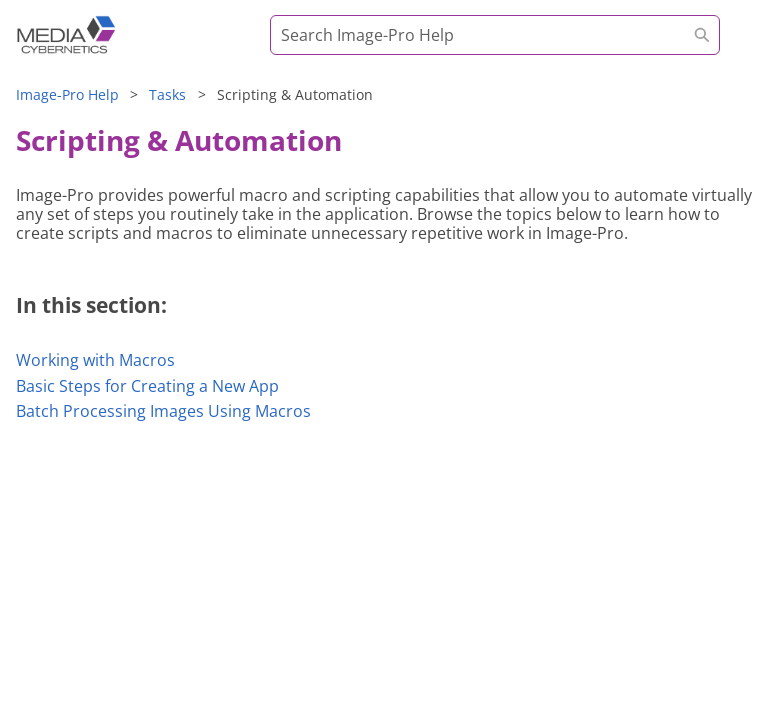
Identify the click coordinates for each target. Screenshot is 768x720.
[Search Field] (495, 35)
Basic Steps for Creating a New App (147, 386)
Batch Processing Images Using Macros (163, 411)
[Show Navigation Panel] (731, 45)
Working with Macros (95, 360)
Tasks (167, 94)
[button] (702, 35)
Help (67, 94)
